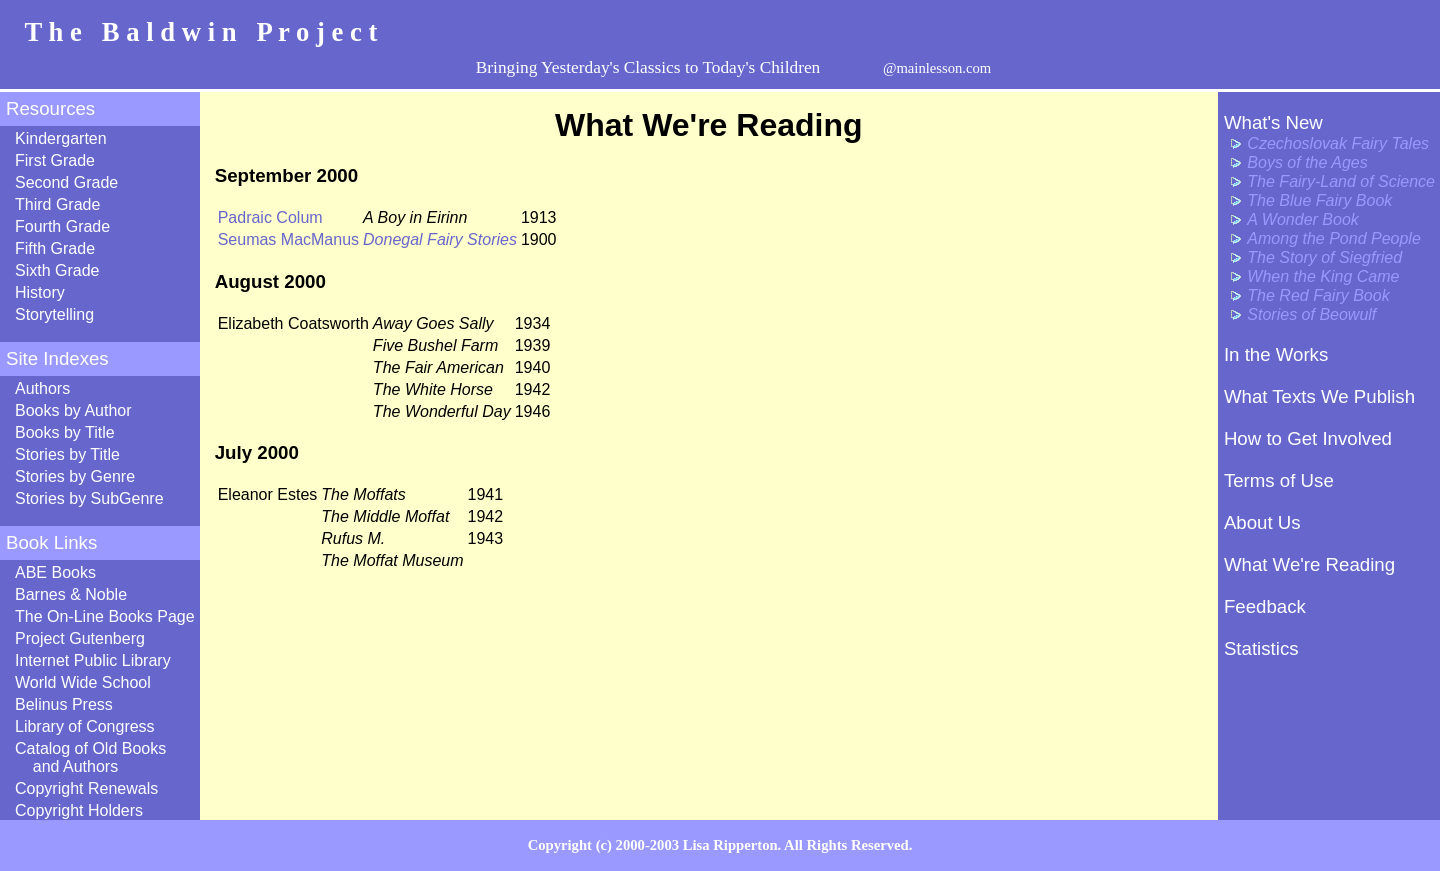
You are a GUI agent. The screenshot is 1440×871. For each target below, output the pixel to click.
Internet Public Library (93, 660)
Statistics (1261, 648)
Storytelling (54, 314)
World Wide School (83, 682)
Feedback (1265, 606)
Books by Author (73, 410)
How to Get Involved (1308, 438)
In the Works (1276, 354)
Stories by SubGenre (89, 498)
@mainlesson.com (937, 68)
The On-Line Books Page (105, 616)
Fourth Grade (62, 226)
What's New (1273, 122)
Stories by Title (67, 454)
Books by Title (65, 432)
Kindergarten (61, 138)
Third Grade (57, 204)
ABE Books (55, 572)
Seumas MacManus (288, 239)
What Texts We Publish (1319, 396)
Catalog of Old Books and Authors (90, 757)
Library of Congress (85, 726)
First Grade (55, 160)
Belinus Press (64, 704)
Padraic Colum (270, 217)
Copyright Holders (79, 810)
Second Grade (66, 182)
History (40, 292)
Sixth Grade (57, 270)
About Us (1262, 522)
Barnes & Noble (71, 594)
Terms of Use (1279, 480)
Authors (42, 388)
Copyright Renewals (86, 788)
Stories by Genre (75, 476)
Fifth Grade (55, 248)
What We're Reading (1309, 564)
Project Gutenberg (80, 638)
